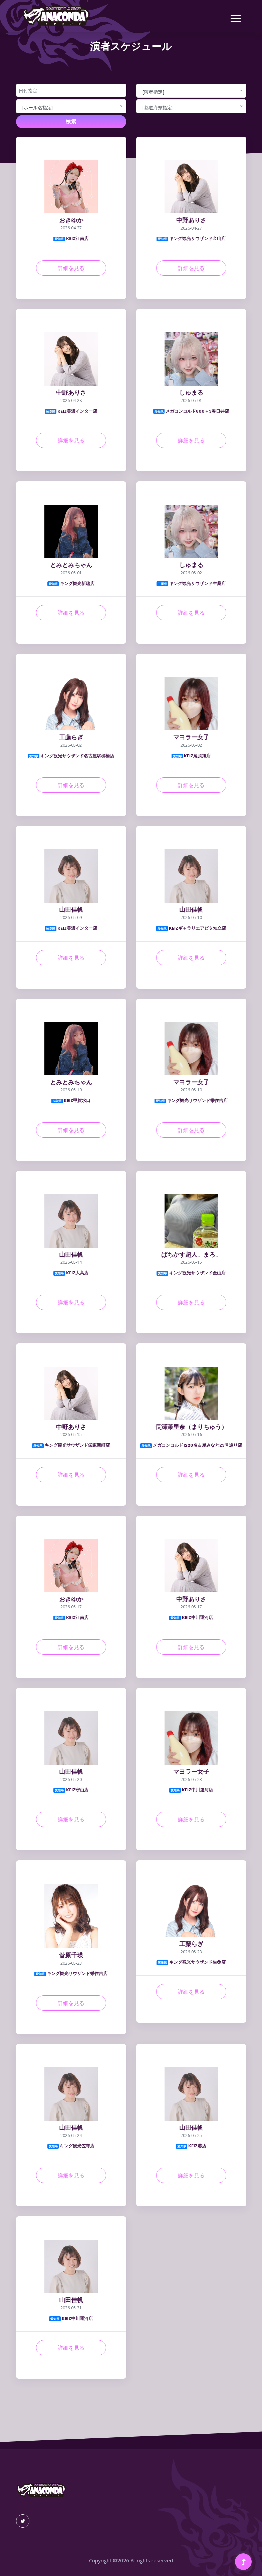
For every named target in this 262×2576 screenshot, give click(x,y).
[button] (235, 17)
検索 (71, 121)
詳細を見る (71, 268)
